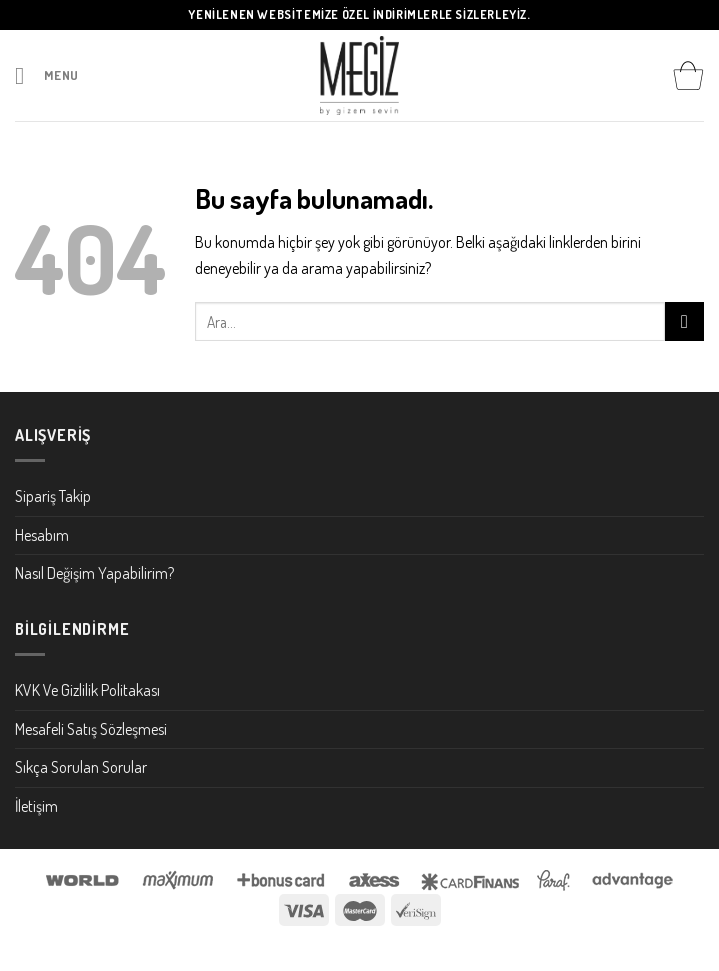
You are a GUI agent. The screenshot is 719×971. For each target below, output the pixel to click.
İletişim (36, 806)
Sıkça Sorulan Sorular (81, 767)
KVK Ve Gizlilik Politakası (87, 690)
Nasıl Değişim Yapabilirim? (94, 573)
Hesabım (42, 535)
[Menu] (47, 75)
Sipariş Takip (53, 496)
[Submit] (684, 321)
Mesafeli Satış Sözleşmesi (91, 729)
